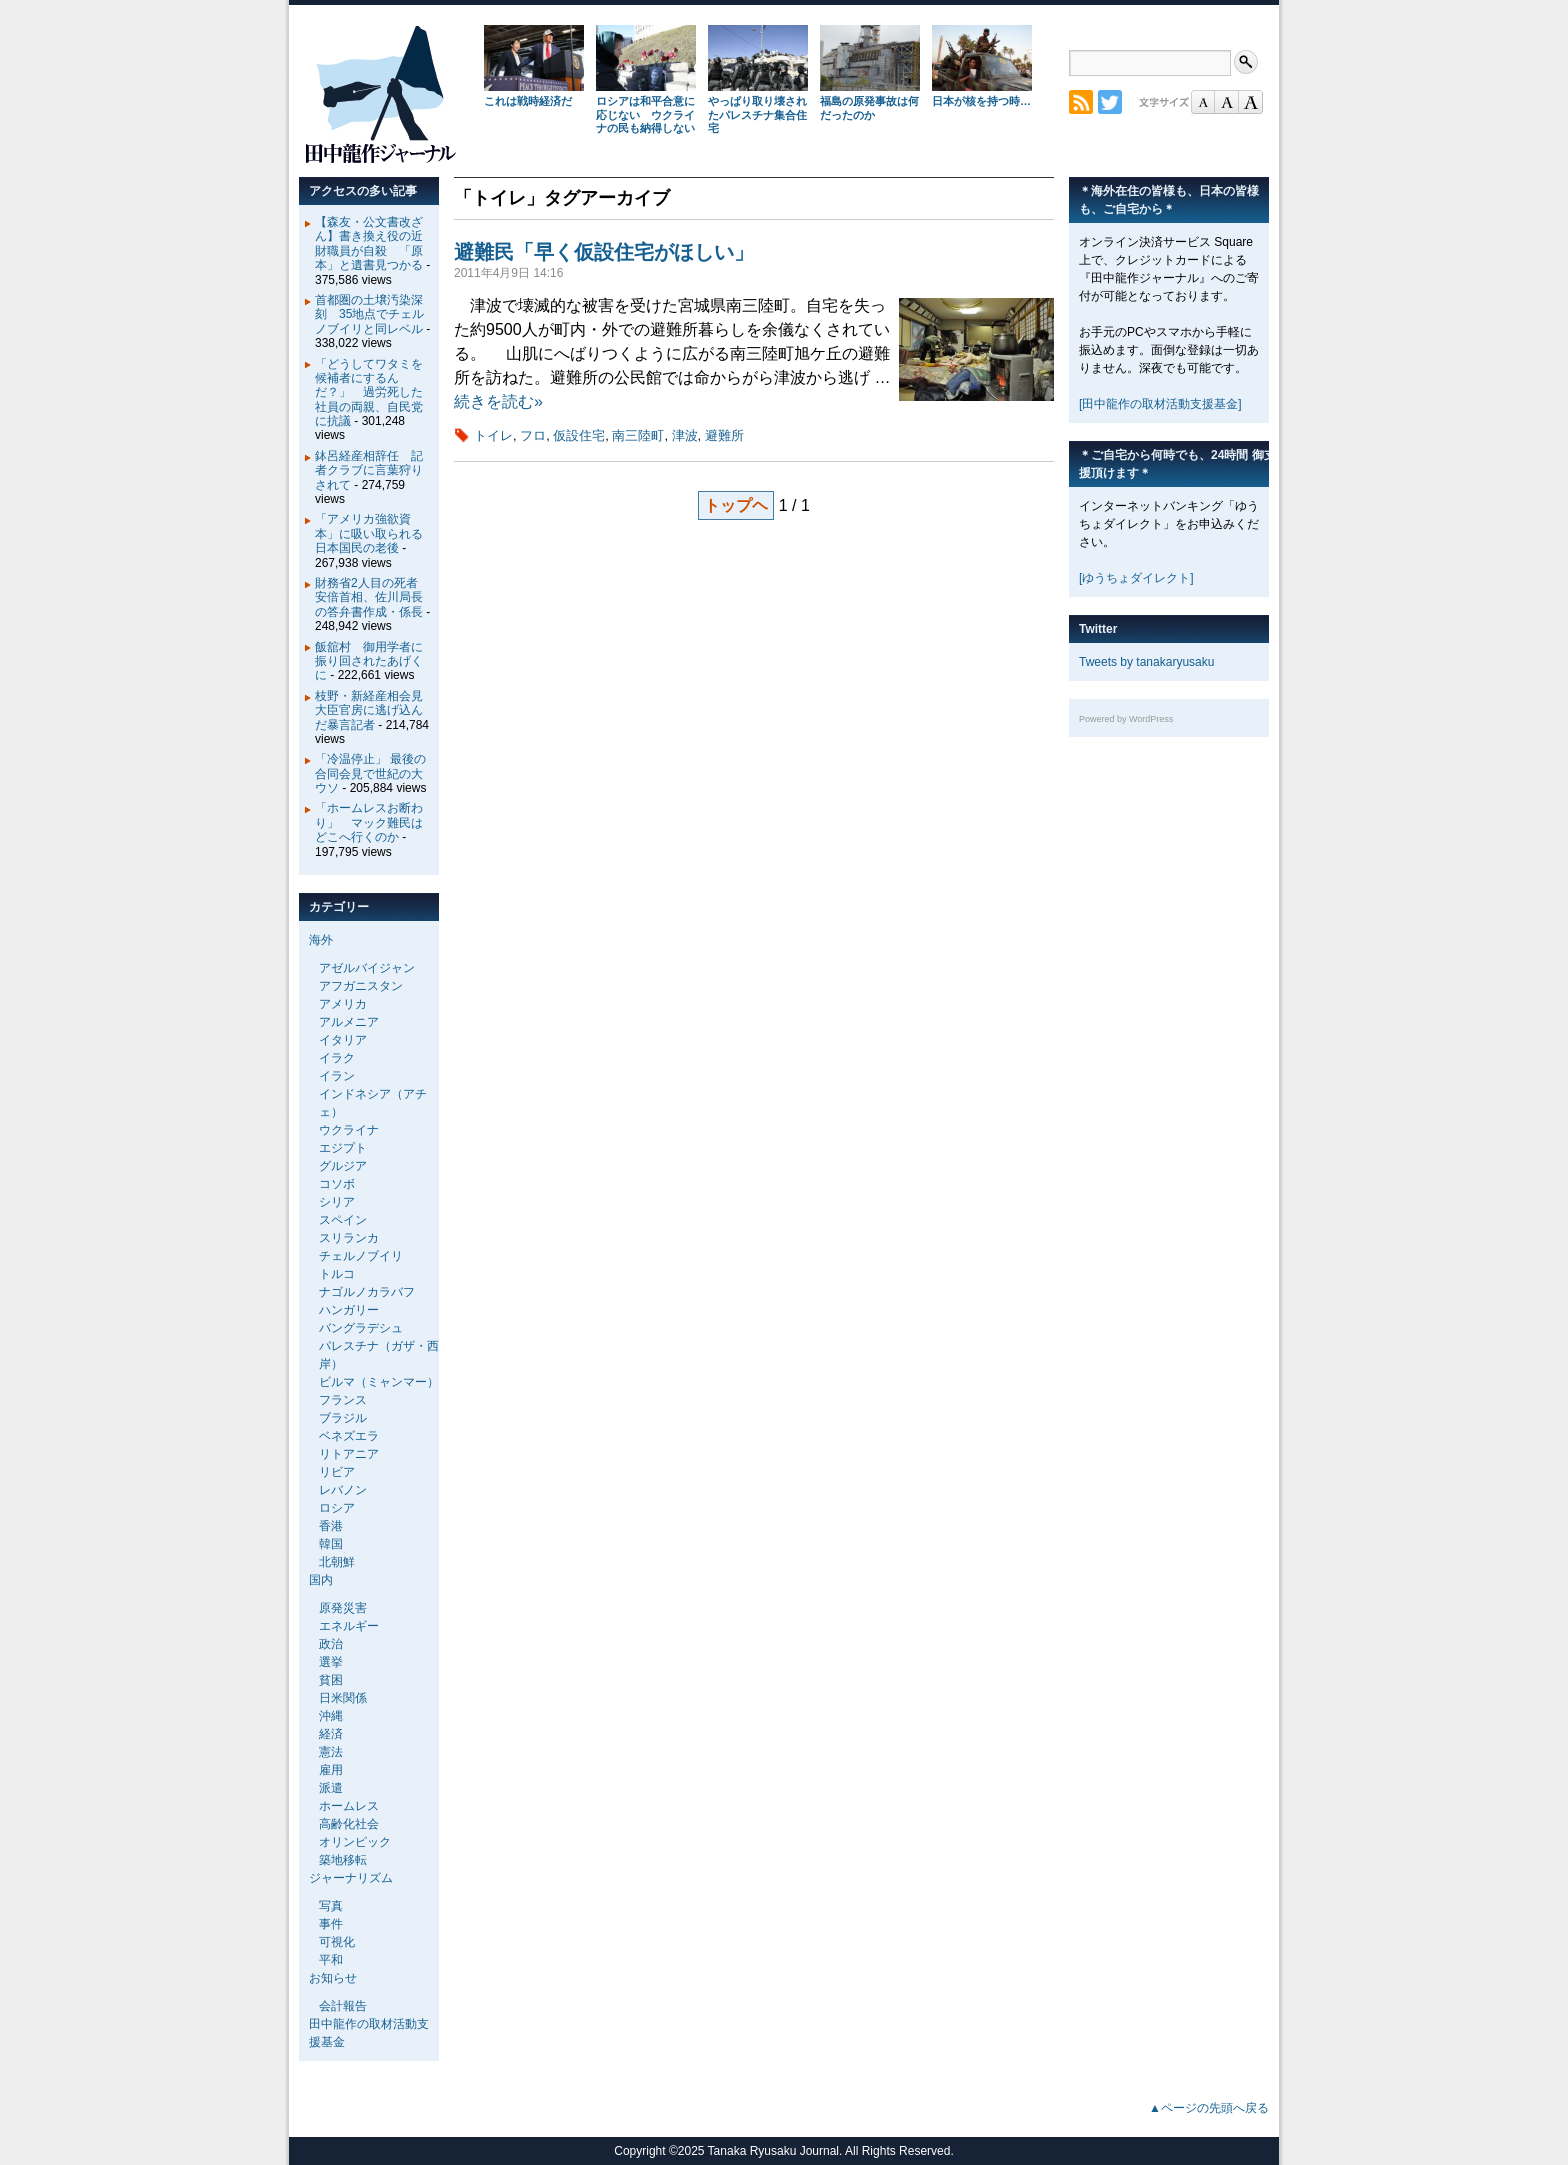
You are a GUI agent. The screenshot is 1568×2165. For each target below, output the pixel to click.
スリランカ (349, 1238)
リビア (337, 1472)
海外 (321, 940)
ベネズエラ (349, 1436)
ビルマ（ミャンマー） (379, 1382)
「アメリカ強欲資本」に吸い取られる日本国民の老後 (369, 533)
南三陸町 (638, 435)
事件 (331, 1924)
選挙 (331, 1662)
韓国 (331, 1544)
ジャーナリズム (351, 1878)
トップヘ (736, 505)
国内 (321, 1580)
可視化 (337, 1942)
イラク (337, 1058)
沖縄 (331, 1716)
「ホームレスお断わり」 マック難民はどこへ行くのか (369, 822)
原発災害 (343, 1608)
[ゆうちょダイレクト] (1136, 578)
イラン (337, 1076)
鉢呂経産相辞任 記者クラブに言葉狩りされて (369, 470)
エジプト (343, 1148)
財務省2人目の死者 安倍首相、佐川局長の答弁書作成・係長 (372, 597)
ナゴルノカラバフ (367, 1292)
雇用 (331, 1770)
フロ (533, 435)
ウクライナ (349, 1130)
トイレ (493, 435)
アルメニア (349, 1022)
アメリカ (343, 1004)
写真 (331, 1906)
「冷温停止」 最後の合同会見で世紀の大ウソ (370, 773)
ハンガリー (349, 1310)
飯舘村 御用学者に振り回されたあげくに (369, 661)
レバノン (343, 1490)
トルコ (337, 1274)
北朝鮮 (337, 1562)
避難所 (724, 435)
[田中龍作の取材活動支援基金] (1160, 404)
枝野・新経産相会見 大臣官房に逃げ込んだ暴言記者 (375, 710)
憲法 (331, 1752)
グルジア (343, 1166)
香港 (331, 1526)
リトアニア (349, 1454)
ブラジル (343, 1418)
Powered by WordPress (1126, 719)
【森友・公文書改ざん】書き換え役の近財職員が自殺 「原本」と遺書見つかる (369, 243)
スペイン (343, 1220)
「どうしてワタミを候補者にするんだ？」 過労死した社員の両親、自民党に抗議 (369, 393)
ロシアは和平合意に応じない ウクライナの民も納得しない (645, 115)
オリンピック (355, 1842)
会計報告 (343, 2006)
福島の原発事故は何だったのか (869, 108)
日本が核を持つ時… (981, 101)
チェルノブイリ (361, 1256)
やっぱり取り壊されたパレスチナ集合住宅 (757, 115)
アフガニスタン (361, 986)
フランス (343, 1400)
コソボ (337, 1184)
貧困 (331, 1680)
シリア (337, 1202)
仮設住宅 (579, 435)
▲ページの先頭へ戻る (1209, 2108)
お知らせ (333, 1978)
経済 (331, 1734)
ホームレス (349, 1806)
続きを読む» (498, 401)
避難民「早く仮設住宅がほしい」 (604, 252)
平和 (331, 1960)
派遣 (331, 1788)
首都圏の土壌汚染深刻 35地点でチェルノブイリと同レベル (369, 314)
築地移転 (343, 1860)
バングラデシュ (361, 1328)
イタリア (343, 1040)
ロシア (337, 1508)
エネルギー (349, 1626)
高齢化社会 (349, 1824)
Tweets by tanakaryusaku (1146, 662)
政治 (331, 1644)
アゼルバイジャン (367, 968)
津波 (685, 435)
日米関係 (343, 1698)
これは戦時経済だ (528, 101)
